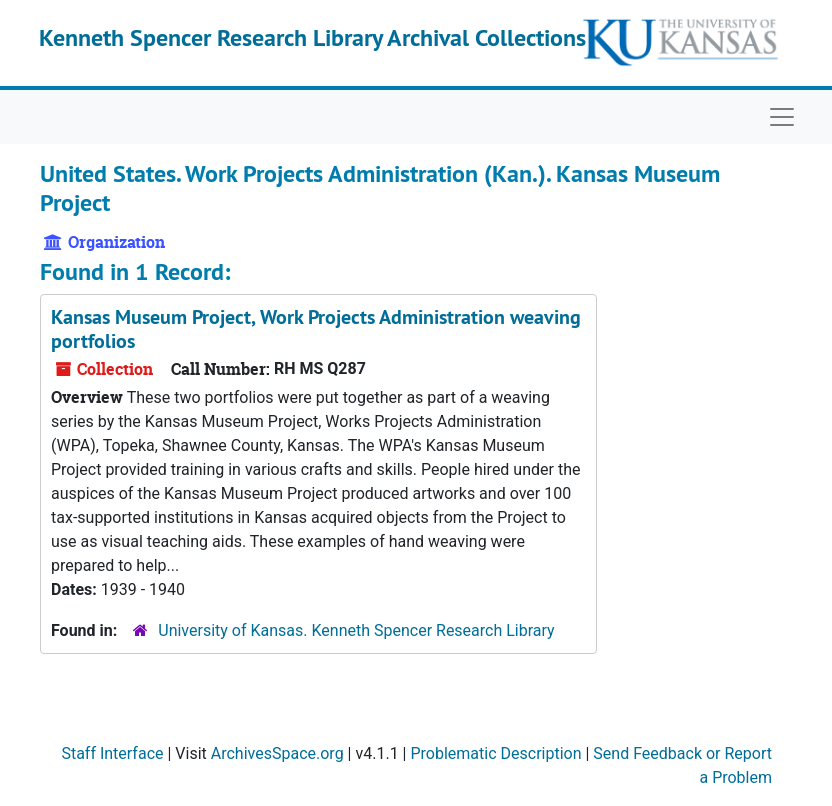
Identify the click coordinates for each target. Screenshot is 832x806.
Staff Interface (112, 753)
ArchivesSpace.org (277, 753)
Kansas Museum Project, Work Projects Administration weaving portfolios (316, 329)
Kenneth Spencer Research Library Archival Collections (312, 37)
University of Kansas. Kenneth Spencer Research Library (356, 630)
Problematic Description (495, 753)
